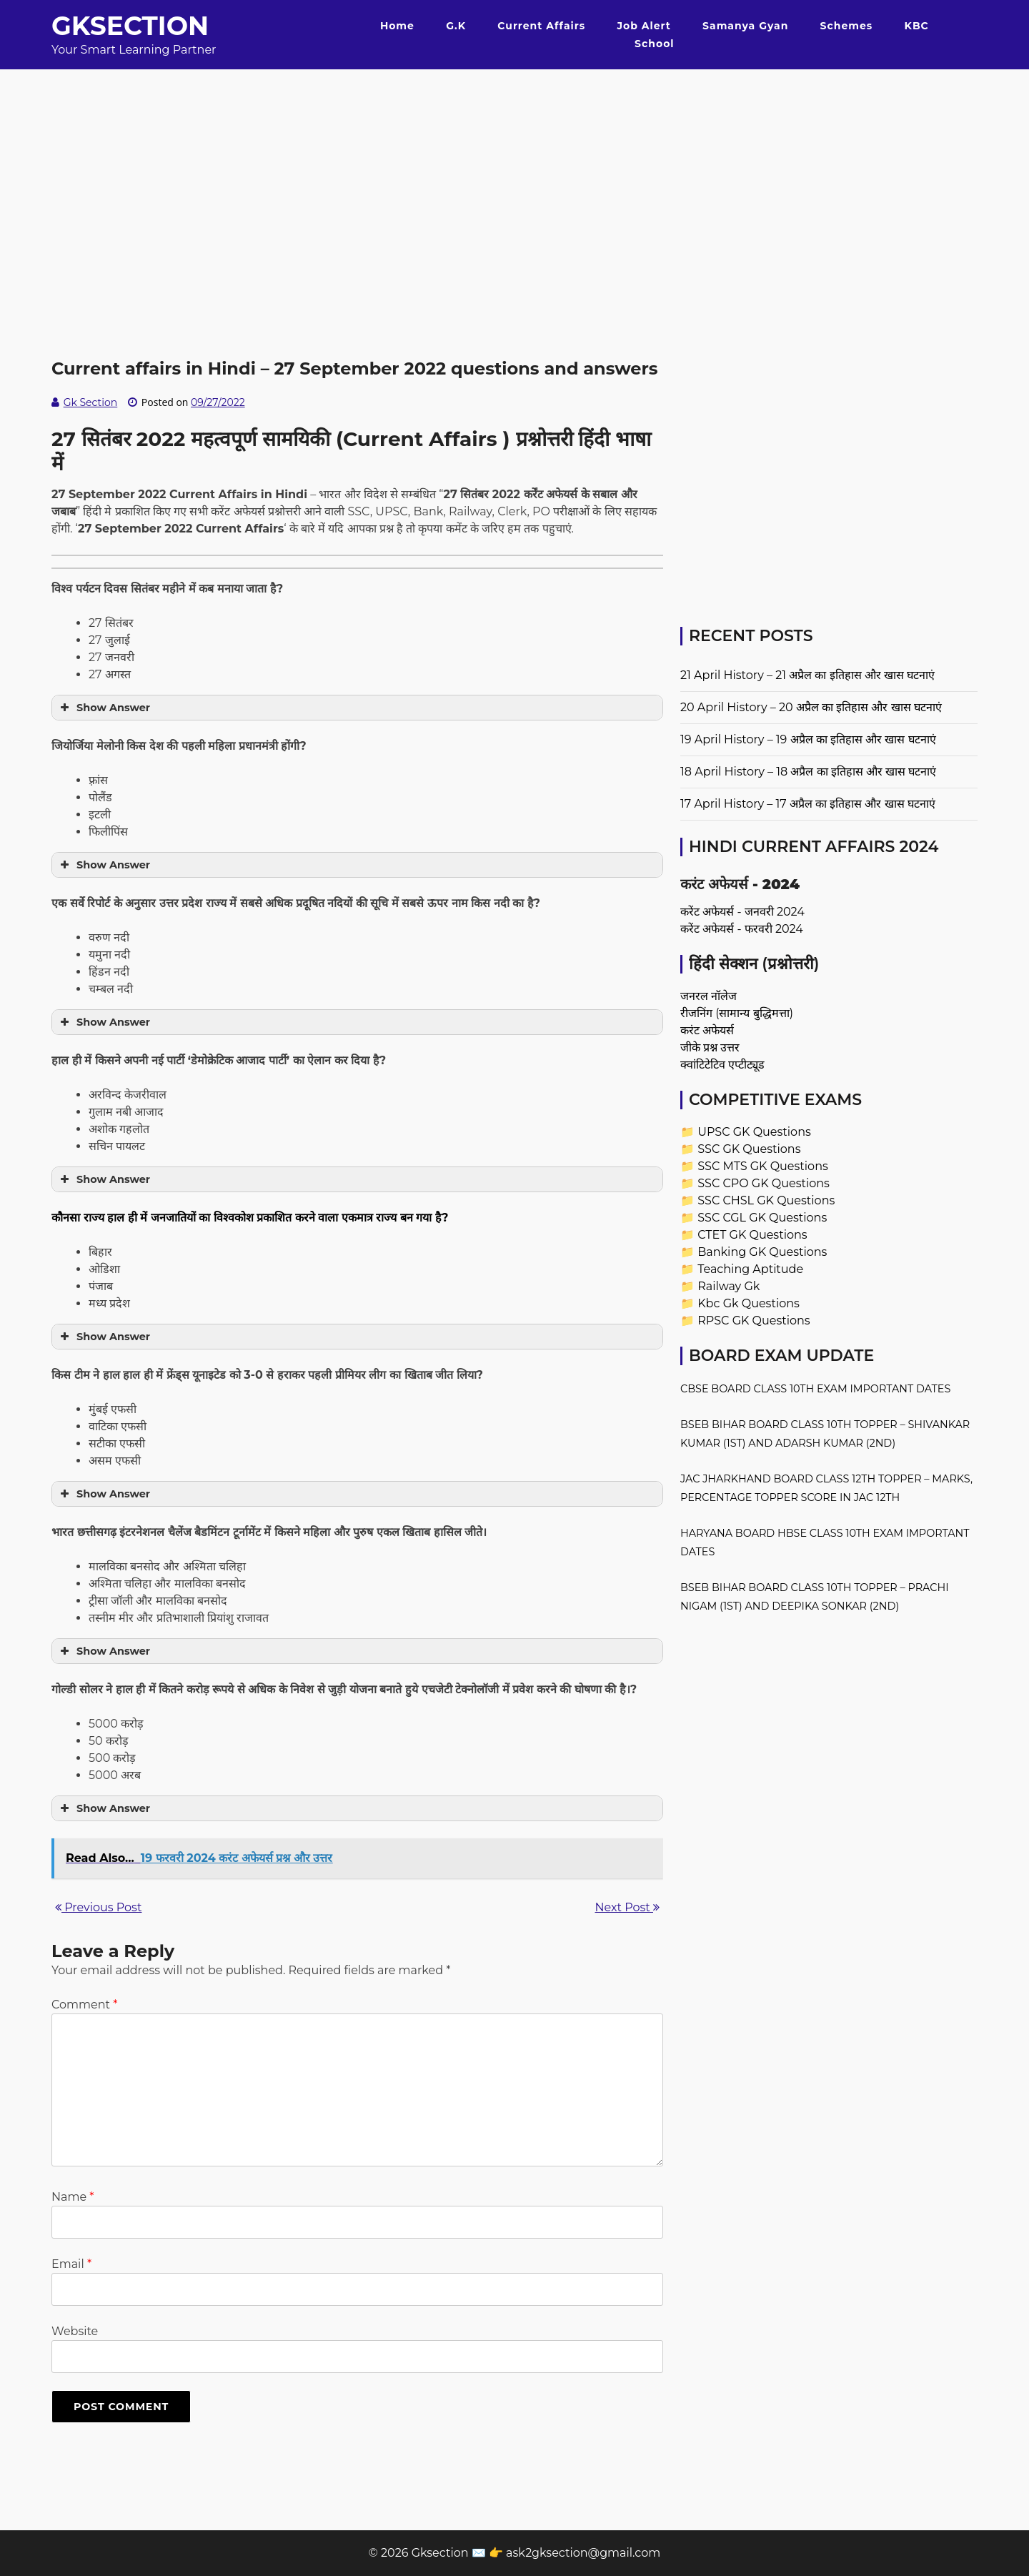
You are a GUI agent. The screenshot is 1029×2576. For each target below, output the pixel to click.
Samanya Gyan (745, 25)
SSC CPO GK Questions (763, 1183)
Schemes (846, 25)
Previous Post (98, 1907)
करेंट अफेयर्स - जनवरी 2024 (742, 911)
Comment (84, 2004)
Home (397, 25)
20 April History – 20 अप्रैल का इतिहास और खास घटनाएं (811, 707)
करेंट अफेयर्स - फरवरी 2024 (741, 929)
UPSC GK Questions (754, 1132)
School (654, 43)
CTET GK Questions (752, 1235)
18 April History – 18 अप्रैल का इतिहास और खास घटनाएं (808, 771)
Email (71, 2264)
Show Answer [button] (103, 707)
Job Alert (643, 25)
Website (74, 2331)
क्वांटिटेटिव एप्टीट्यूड (722, 1064)
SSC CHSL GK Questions (766, 1200)
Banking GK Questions (762, 1252)
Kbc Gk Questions (748, 1303)
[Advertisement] (514, 169)
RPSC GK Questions (753, 1320)
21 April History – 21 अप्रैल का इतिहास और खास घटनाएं (807, 675)
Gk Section (91, 402)
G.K (456, 25)
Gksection (130, 25)
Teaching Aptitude (750, 1269)
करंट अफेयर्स (707, 1030)
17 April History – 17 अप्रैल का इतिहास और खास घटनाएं (807, 804)
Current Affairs (541, 25)
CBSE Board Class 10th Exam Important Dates (815, 1388)
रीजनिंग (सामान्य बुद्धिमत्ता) (736, 1013)
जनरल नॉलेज (708, 996)
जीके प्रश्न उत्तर (710, 1047)
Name (72, 2197)
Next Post (627, 1907)
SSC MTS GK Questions (762, 1166)
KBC (917, 25)
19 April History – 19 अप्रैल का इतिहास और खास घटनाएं (808, 739)
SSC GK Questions (748, 1149)
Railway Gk (728, 1286)
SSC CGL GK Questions (762, 1217)
